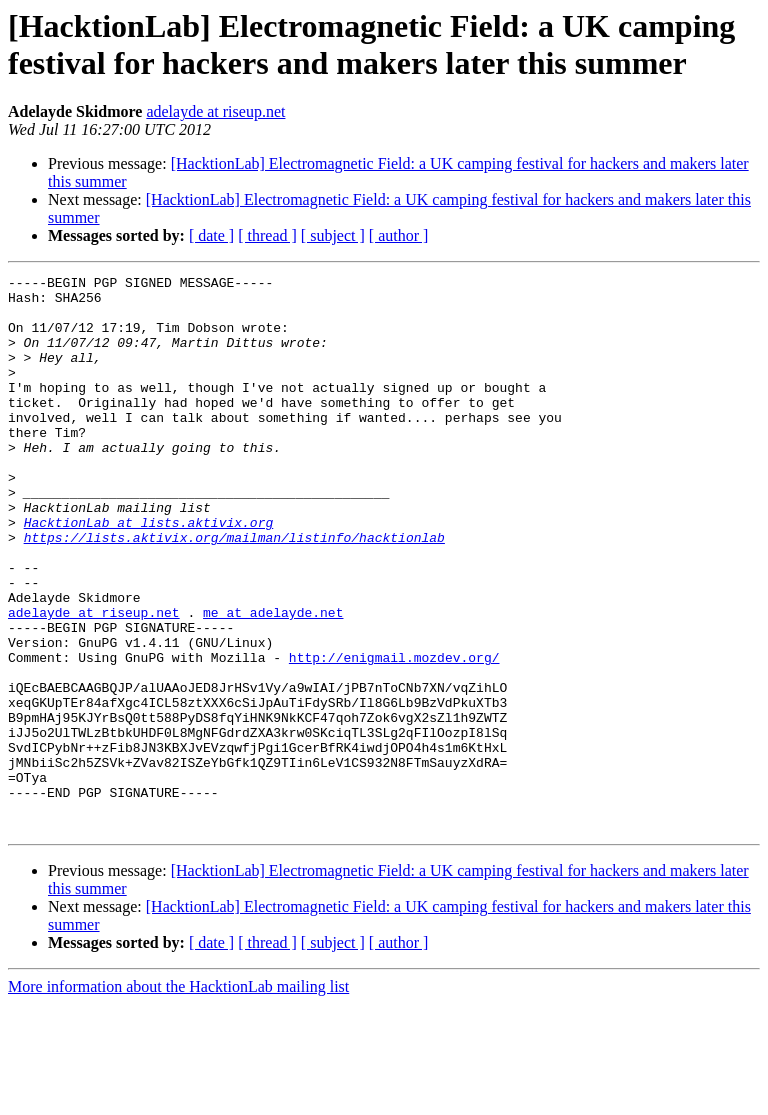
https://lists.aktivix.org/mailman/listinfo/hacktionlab (234, 591)
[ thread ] (267, 235)
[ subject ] (333, 235)
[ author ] (399, 235)
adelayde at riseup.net (215, 111)
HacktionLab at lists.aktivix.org (149, 573)
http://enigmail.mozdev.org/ (394, 735)
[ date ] (211, 235)
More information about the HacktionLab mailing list (178, 1097)
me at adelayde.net (273, 681)
